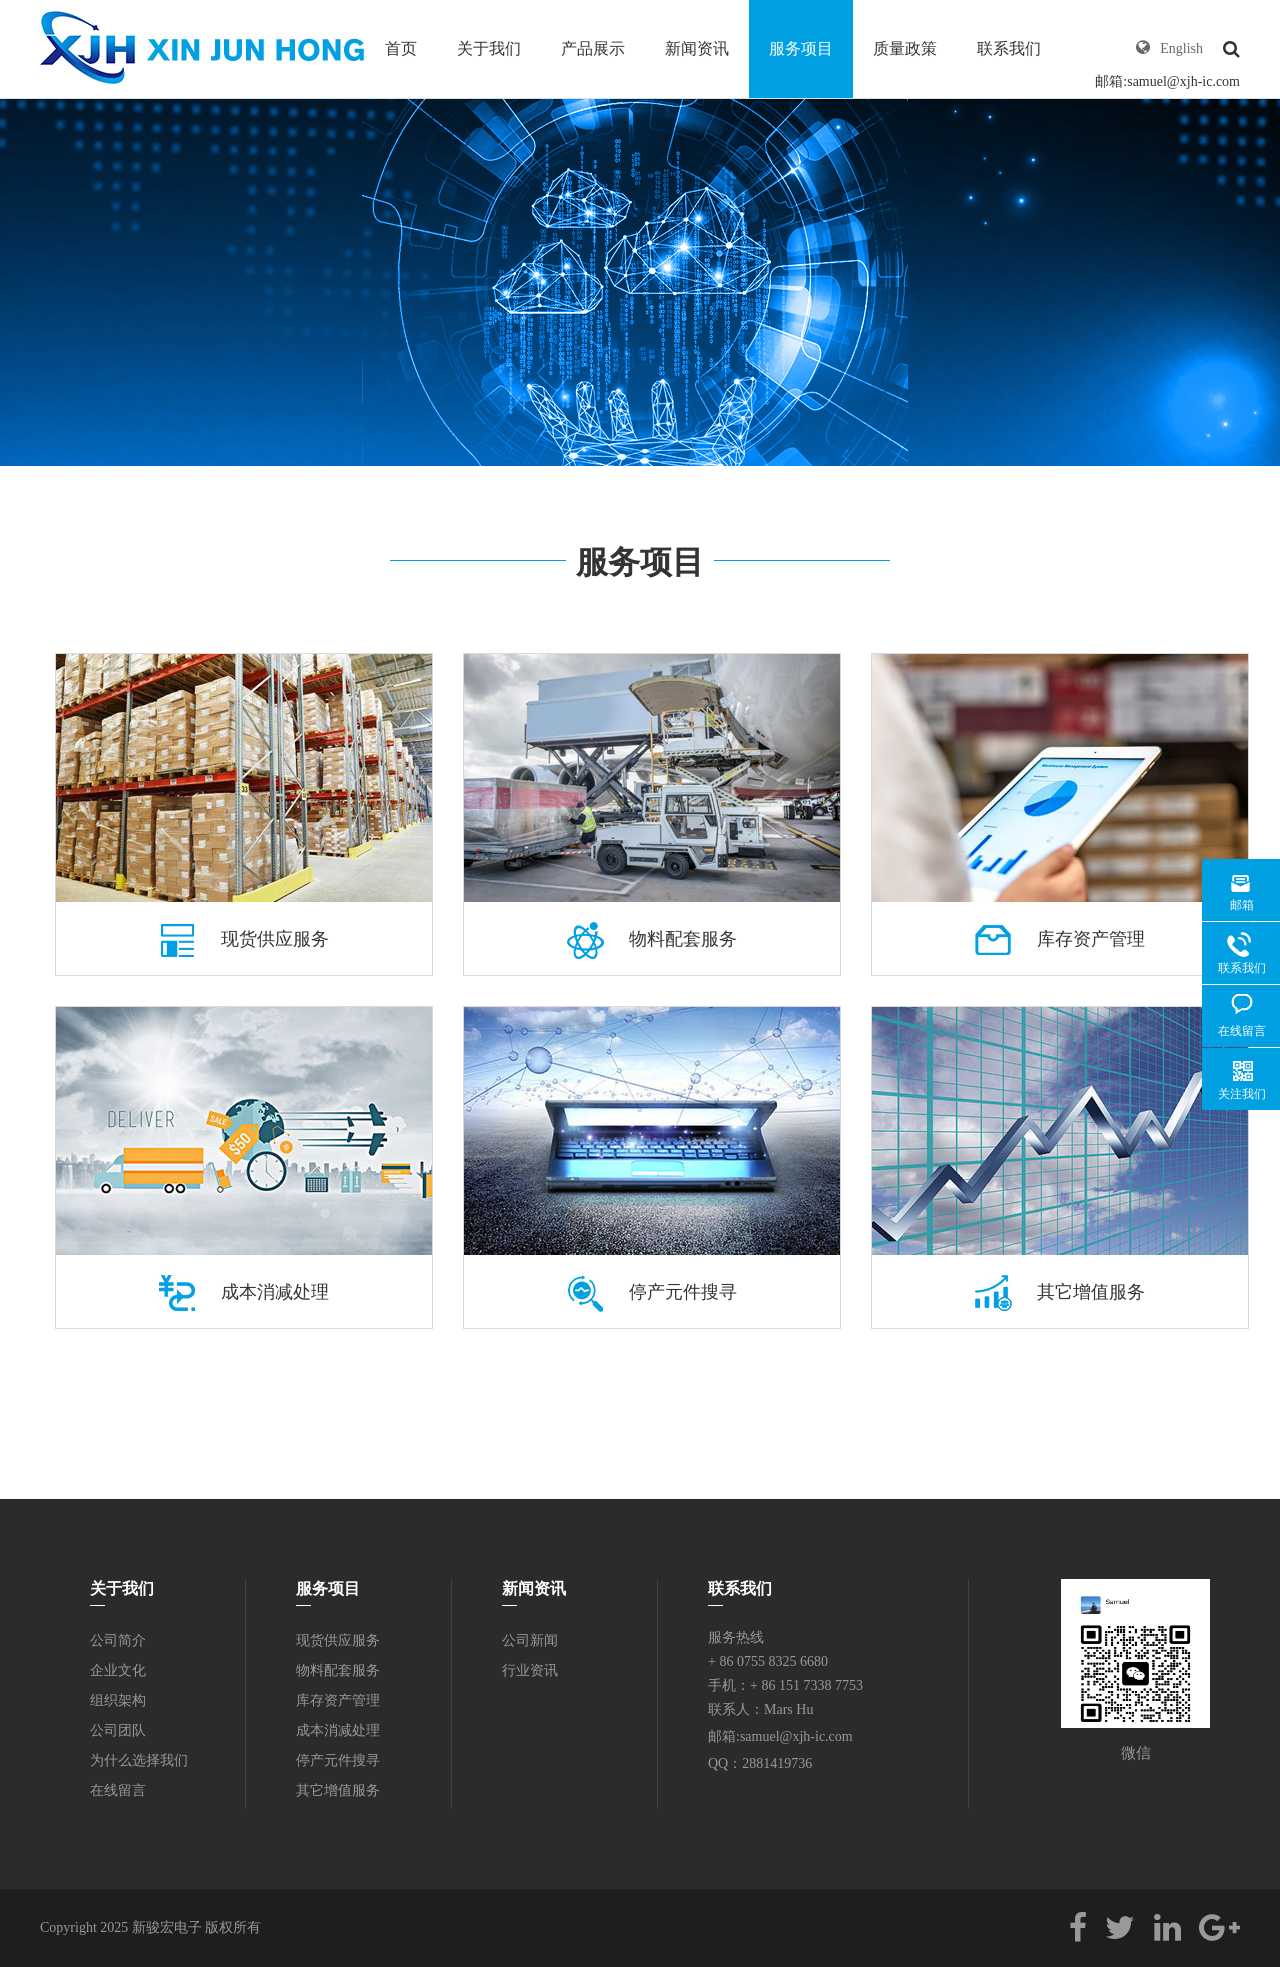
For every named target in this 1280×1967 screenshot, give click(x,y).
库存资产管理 (1060, 939)
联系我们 (1009, 48)
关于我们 (489, 48)
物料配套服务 (652, 939)
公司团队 (118, 1730)
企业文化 (118, 1670)
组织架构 (118, 1700)
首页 (401, 48)
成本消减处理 (244, 1292)
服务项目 (801, 48)
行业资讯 (530, 1670)
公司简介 (118, 1640)
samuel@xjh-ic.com (1183, 81)
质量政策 (905, 48)
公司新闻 (530, 1640)
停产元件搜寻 (652, 1292)
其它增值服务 (1060, 1292)
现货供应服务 (244, 939)
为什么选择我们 (139, 1760)
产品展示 (593, 48)
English (1181, 48)
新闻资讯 (697, 48)
